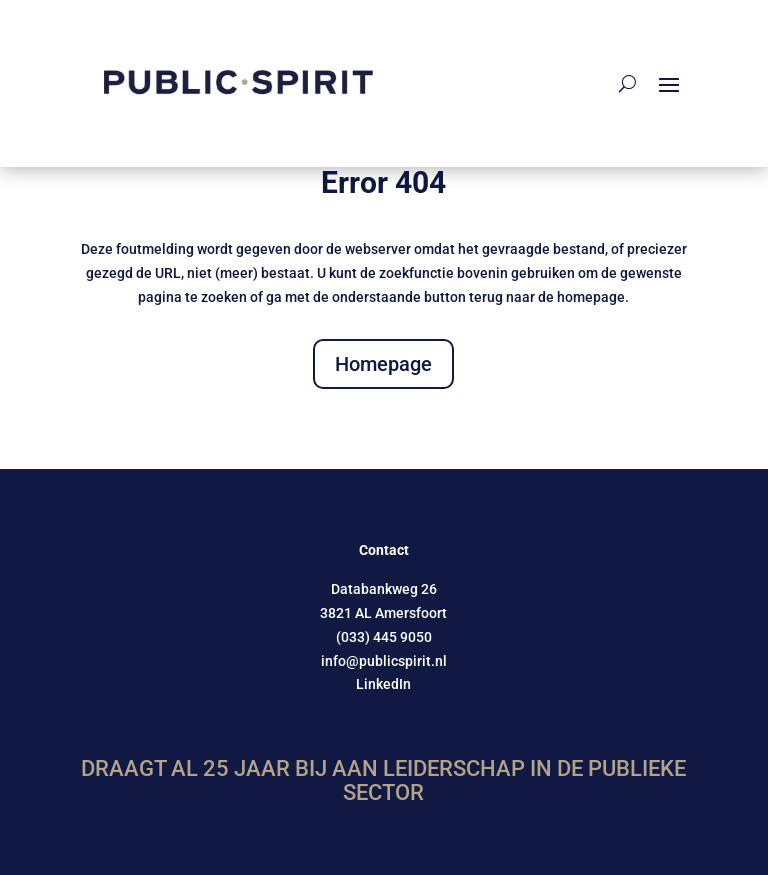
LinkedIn (383, 684)
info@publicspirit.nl (384, 661)
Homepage (383, 364)
